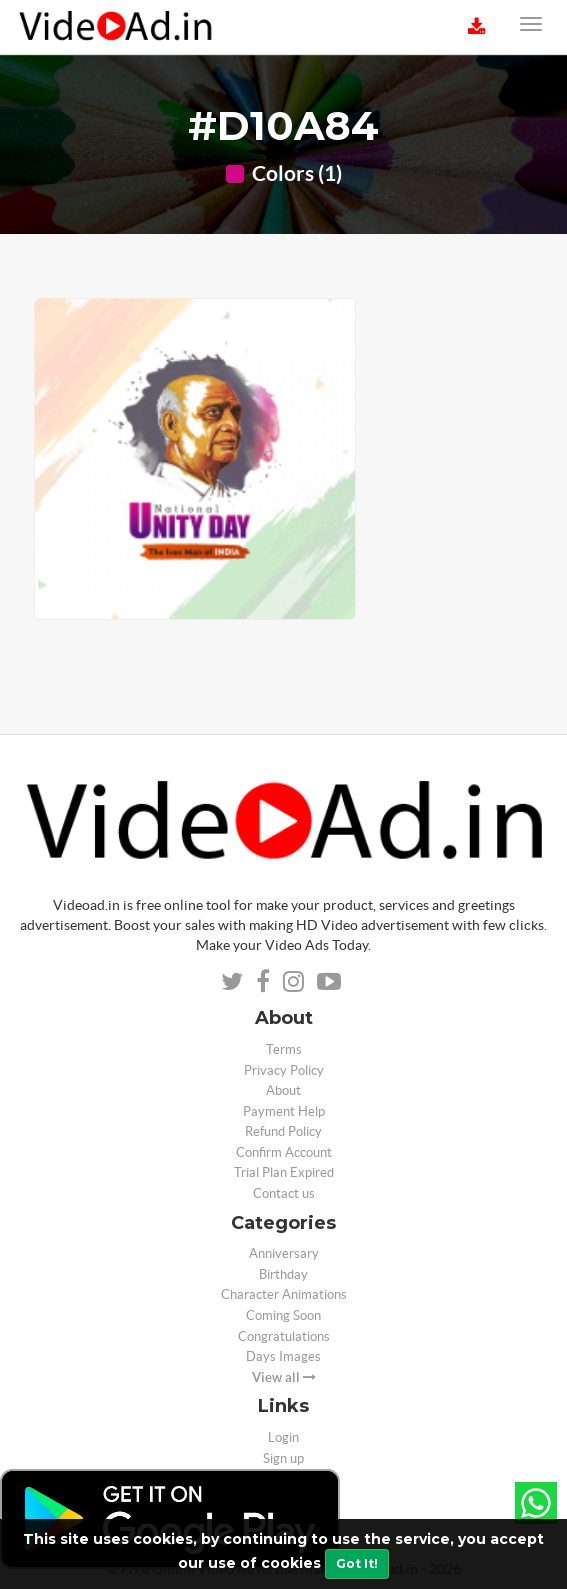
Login (283, 1437)
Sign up (283, 1458)
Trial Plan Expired (284, 1172)
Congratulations (284, 1336)
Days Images (283, 1356)
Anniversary (284, 1253)
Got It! (357, 1563)
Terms (284, 1049)
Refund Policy (283, 1131)
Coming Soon (283, 1315)
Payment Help (284, 1111)
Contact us (284, 1193)
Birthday (283, 1274)
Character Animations (284, 1294)
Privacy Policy (284, 1070)
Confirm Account (284, 1152)
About (283, 1090)
